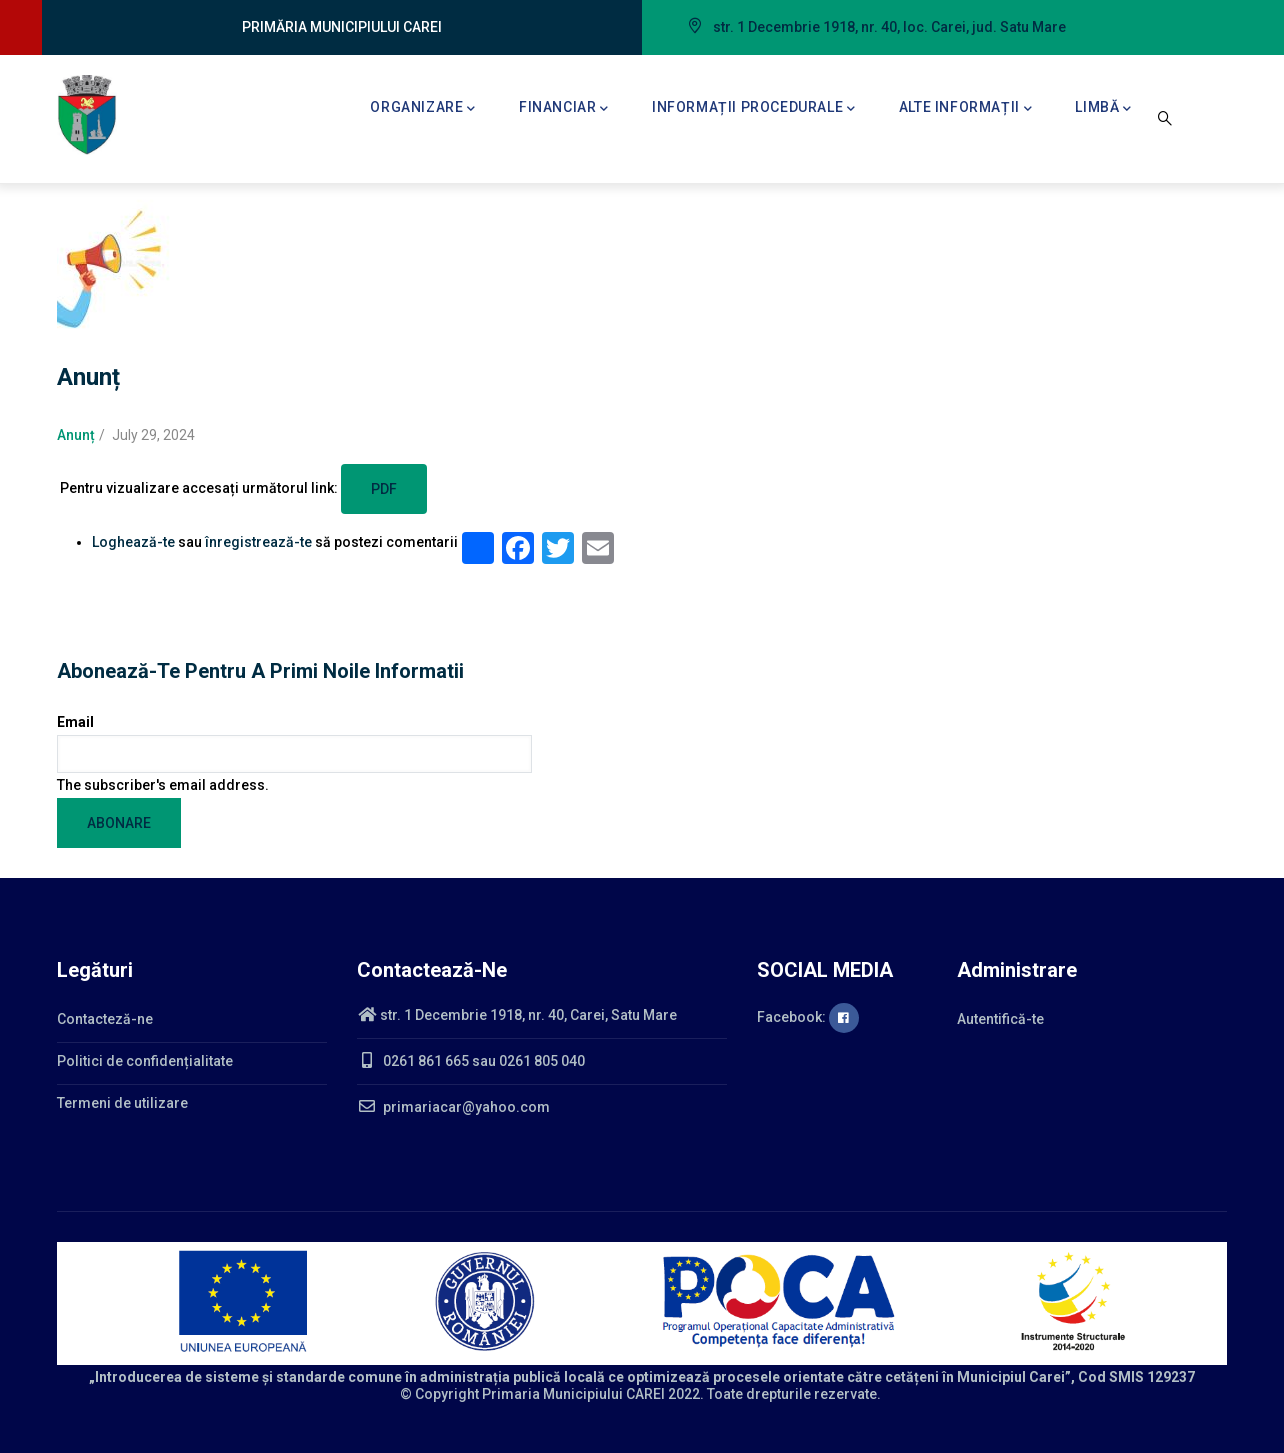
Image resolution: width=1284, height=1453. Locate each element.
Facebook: (808, 1017)
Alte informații (966, 109)
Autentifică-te (1000, 1019)
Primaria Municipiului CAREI (573, 1394)
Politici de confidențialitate (145, 1061)
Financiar (564, 109)
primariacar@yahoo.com (453, 1107)
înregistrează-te (258, 542)
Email (75, 722)
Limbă (1103, 109)
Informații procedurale (754, 109)
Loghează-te (133, 542)
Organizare (423, 109)
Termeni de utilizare (122, 1103)
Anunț (76, 435)
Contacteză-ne (105, 1019)
